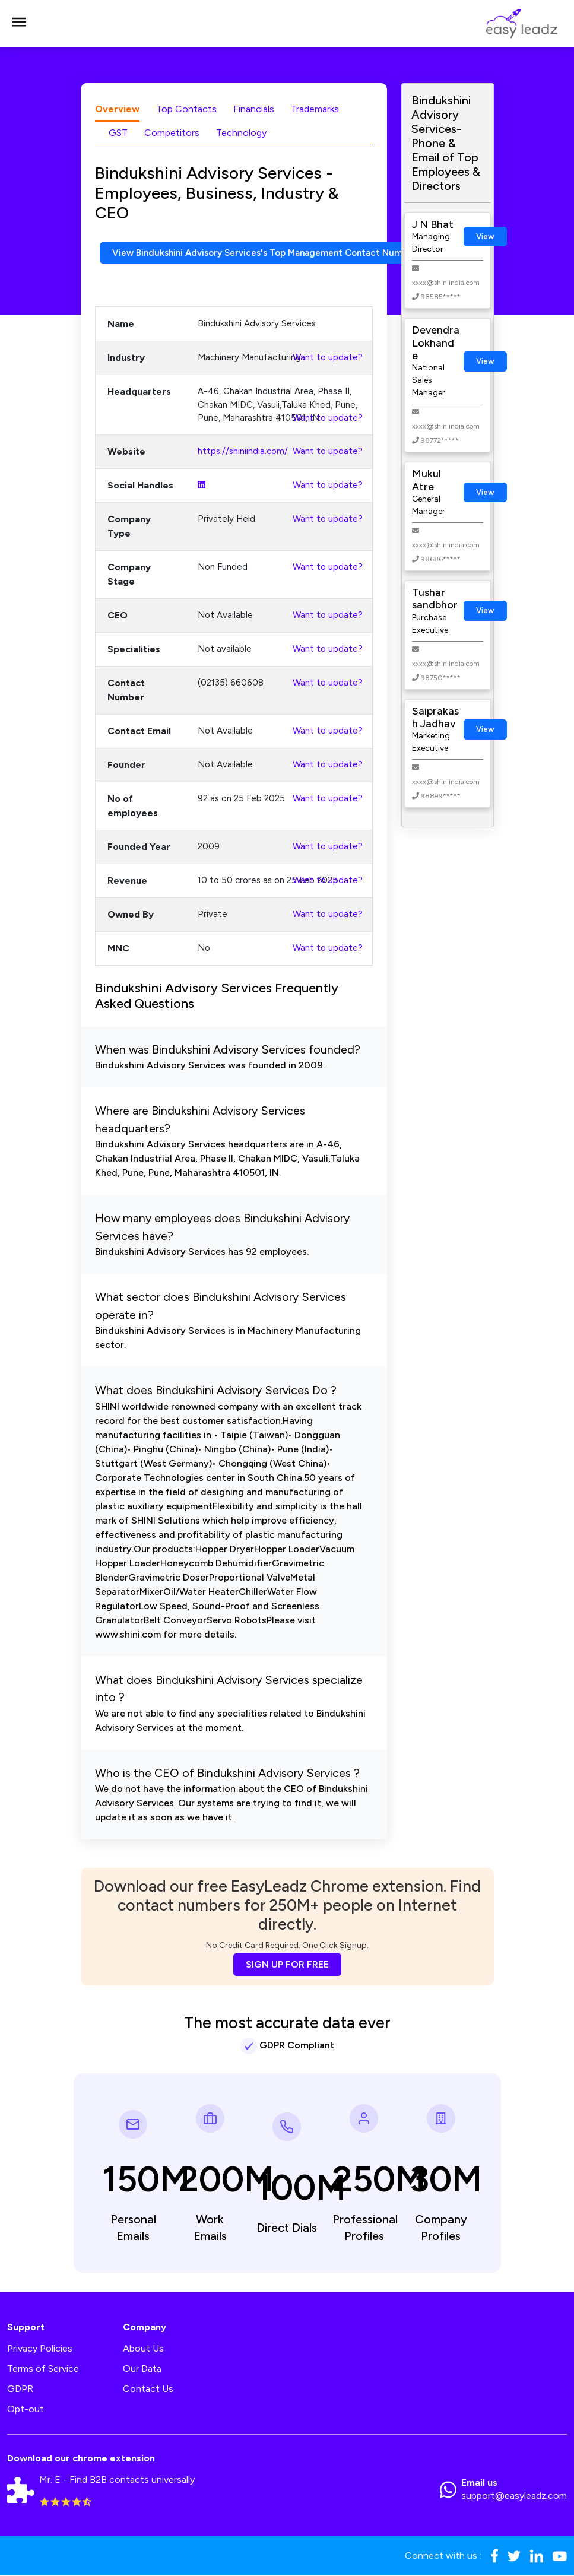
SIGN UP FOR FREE (287, 1965)
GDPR (20, 2390)
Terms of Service (43, 2369)
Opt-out (25, 2410)
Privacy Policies (39, 2349)
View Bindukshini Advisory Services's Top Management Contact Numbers (277, 253)
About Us (143, 2349)
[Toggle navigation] (19, 24)
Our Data (142, 2369)
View (485, 236)
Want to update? (328, 358)
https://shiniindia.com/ (243, 451)
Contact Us (148, 2390)
